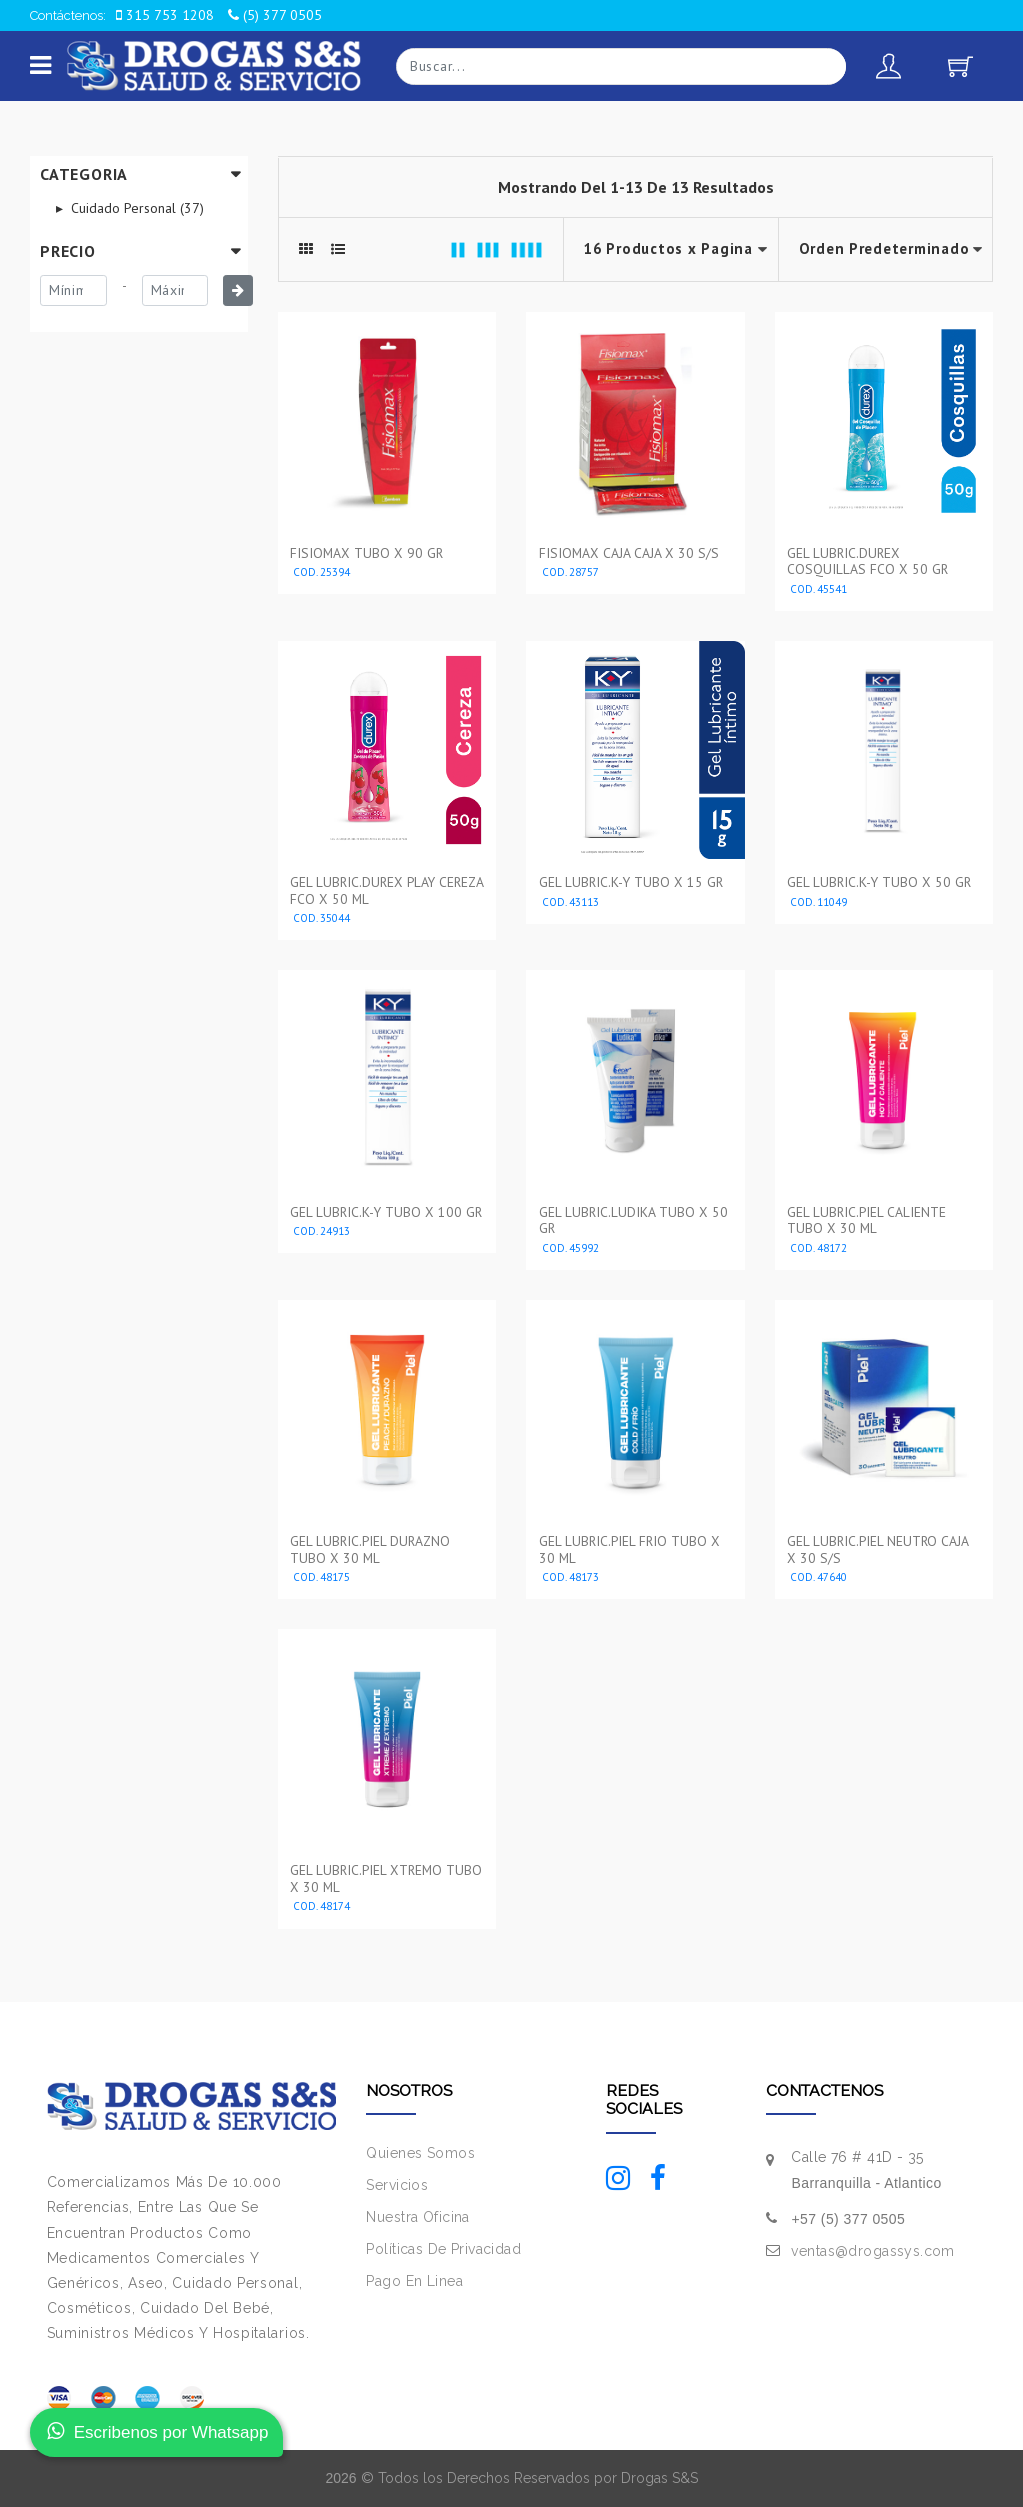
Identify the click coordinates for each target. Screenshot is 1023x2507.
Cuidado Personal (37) (135, 208)
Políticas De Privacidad (443, 2249)
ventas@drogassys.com (872, 2251)
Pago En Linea (414, 2281)
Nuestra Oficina (417, 2217)
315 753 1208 (165, 15)
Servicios (397, 2185)
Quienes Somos (420, 2153)
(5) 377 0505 (275, 15)
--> (885, 249)
